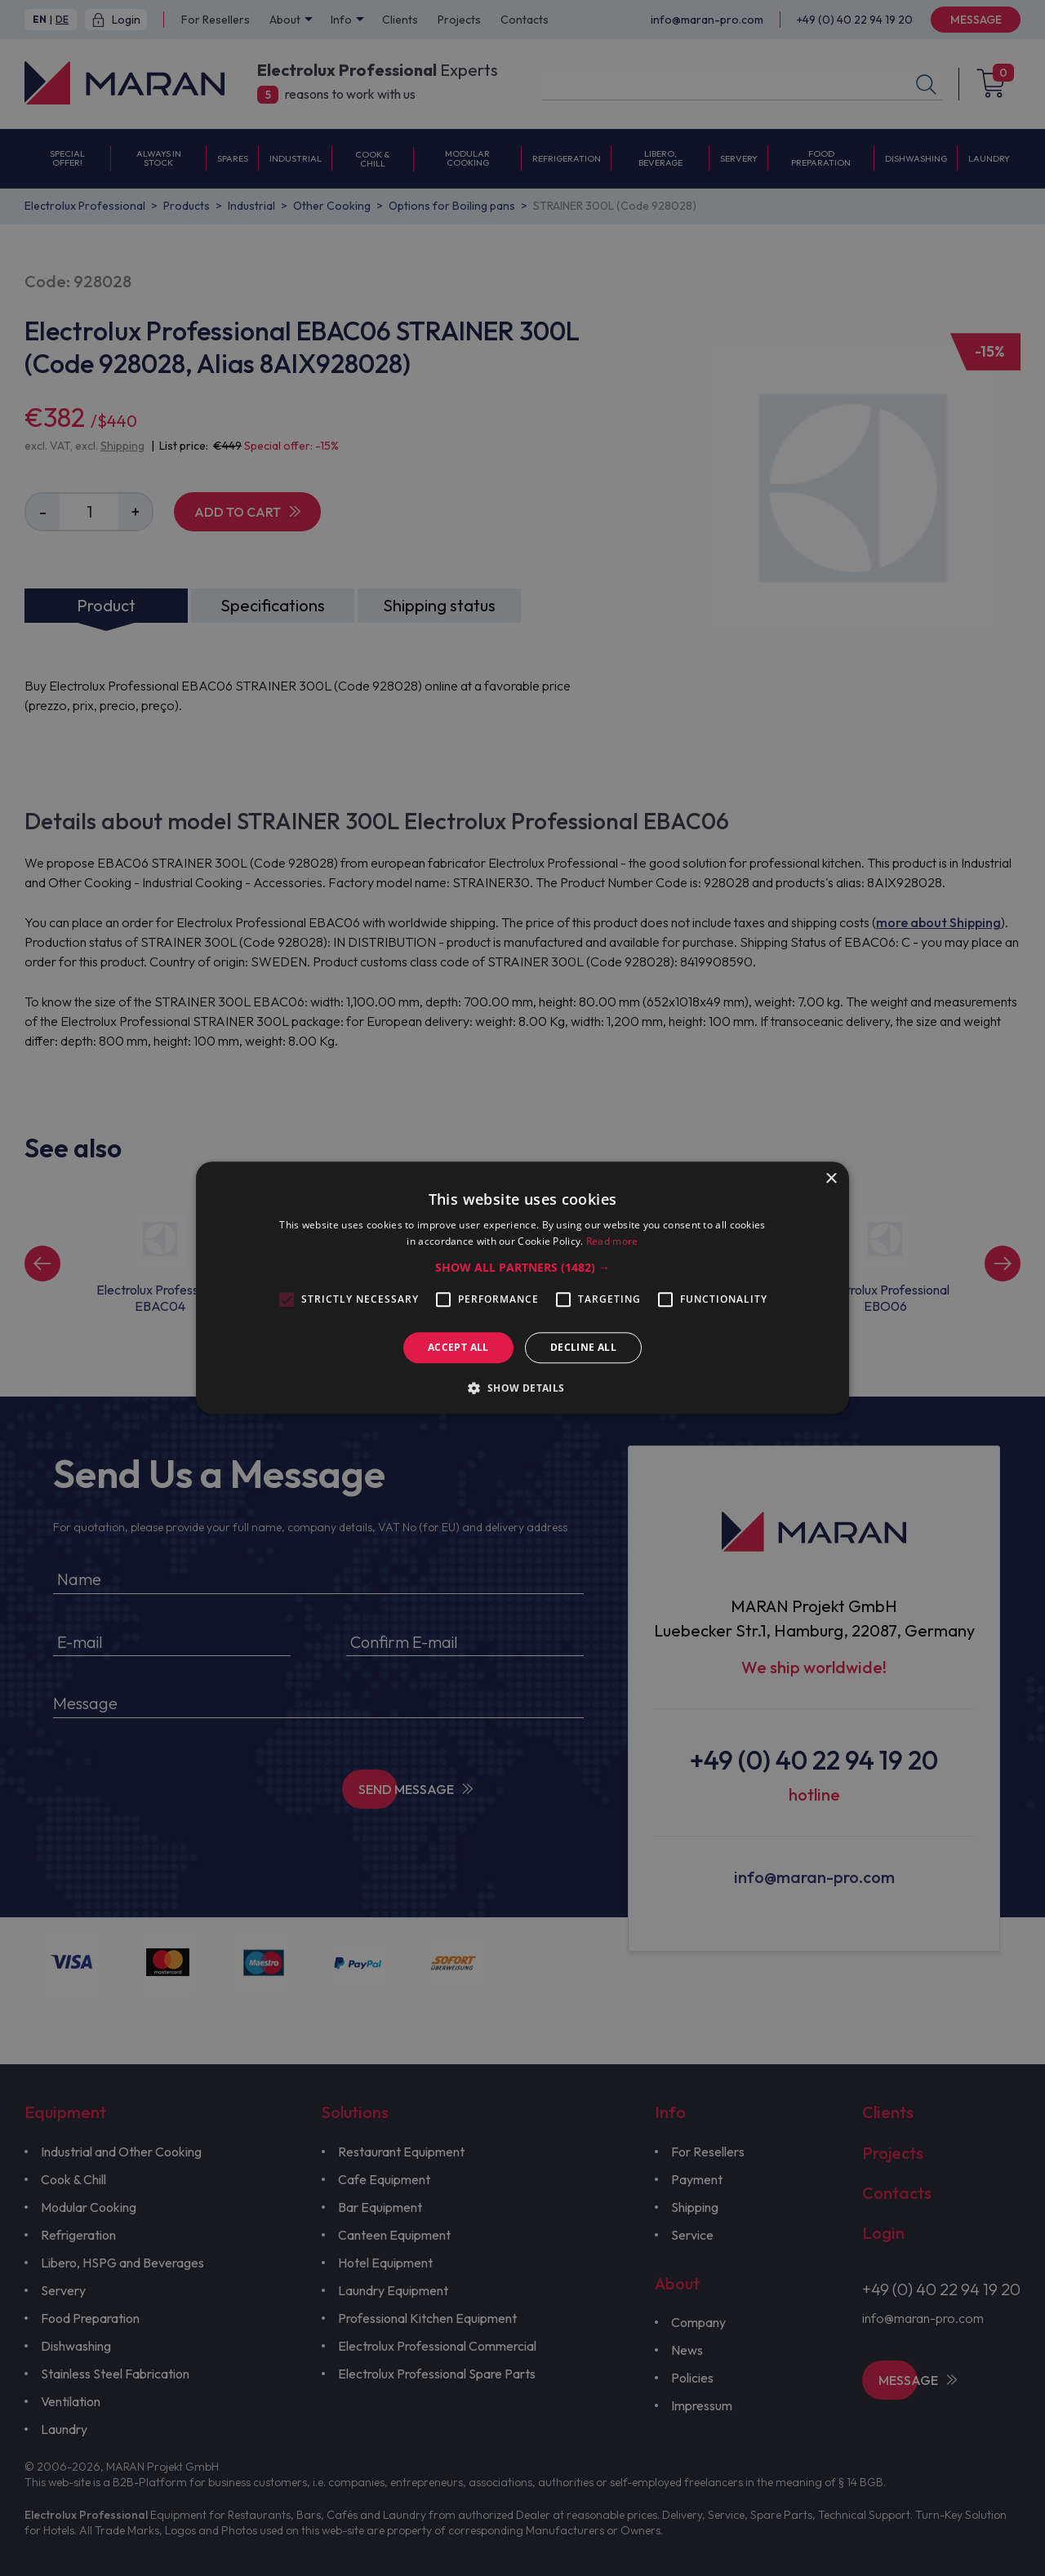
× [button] (831, 1179)
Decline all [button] (583, 1347)
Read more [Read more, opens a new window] (612, 1242)
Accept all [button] (458, 1347)
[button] (522, 1267)
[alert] (522, 1288)
